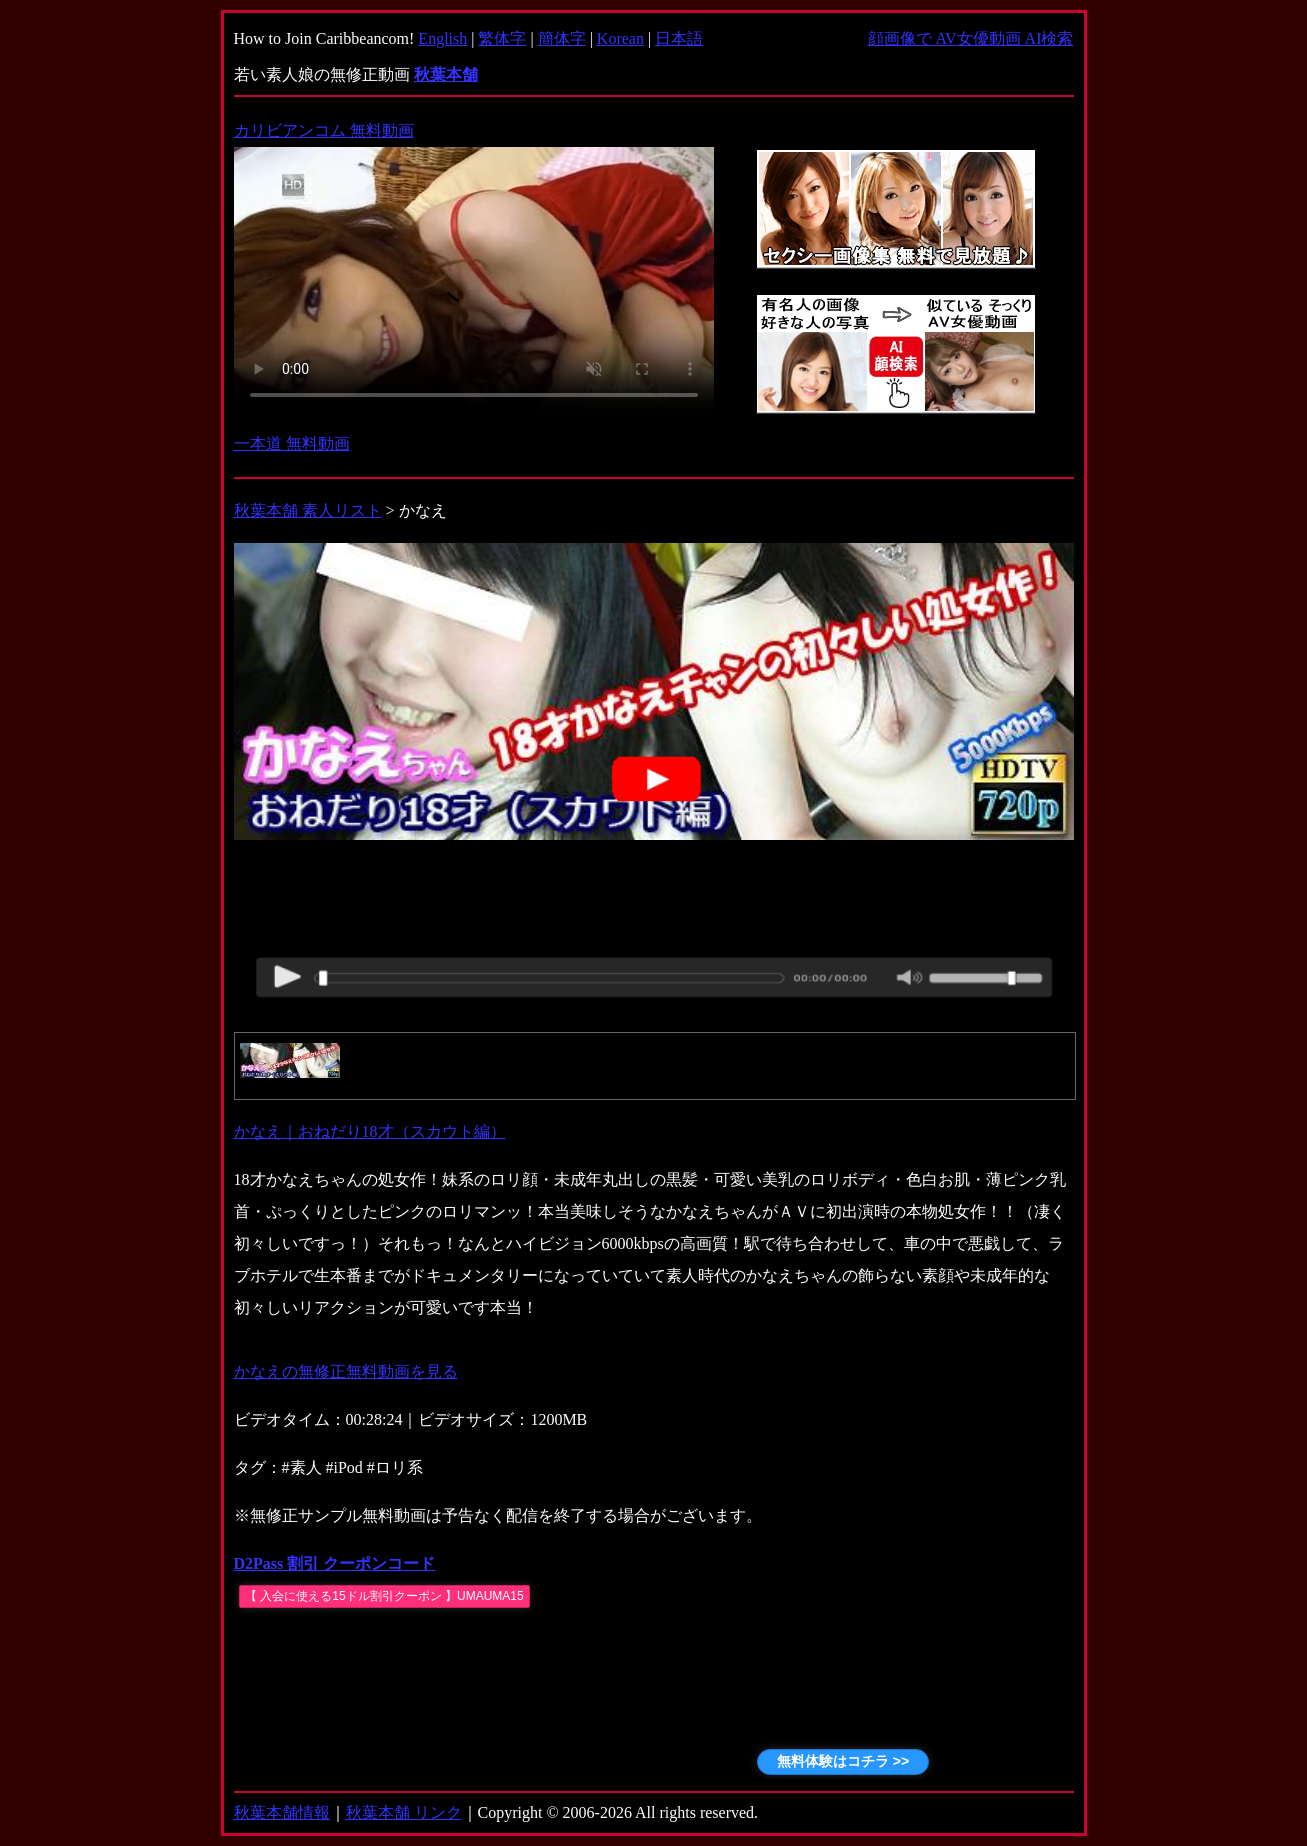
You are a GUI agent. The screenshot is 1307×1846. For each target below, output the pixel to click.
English (442, 38)
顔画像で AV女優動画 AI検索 (971, 38)
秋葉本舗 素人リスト (308, 510)
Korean (620, 38)
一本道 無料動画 (292, 443)
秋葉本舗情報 (282, 1812)
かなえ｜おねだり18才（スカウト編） (370, 1131)
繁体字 (502, 38)
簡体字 (562, 38)
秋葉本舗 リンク (404, 1812)
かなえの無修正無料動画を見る (346, 1371)
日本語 (679, 38)
